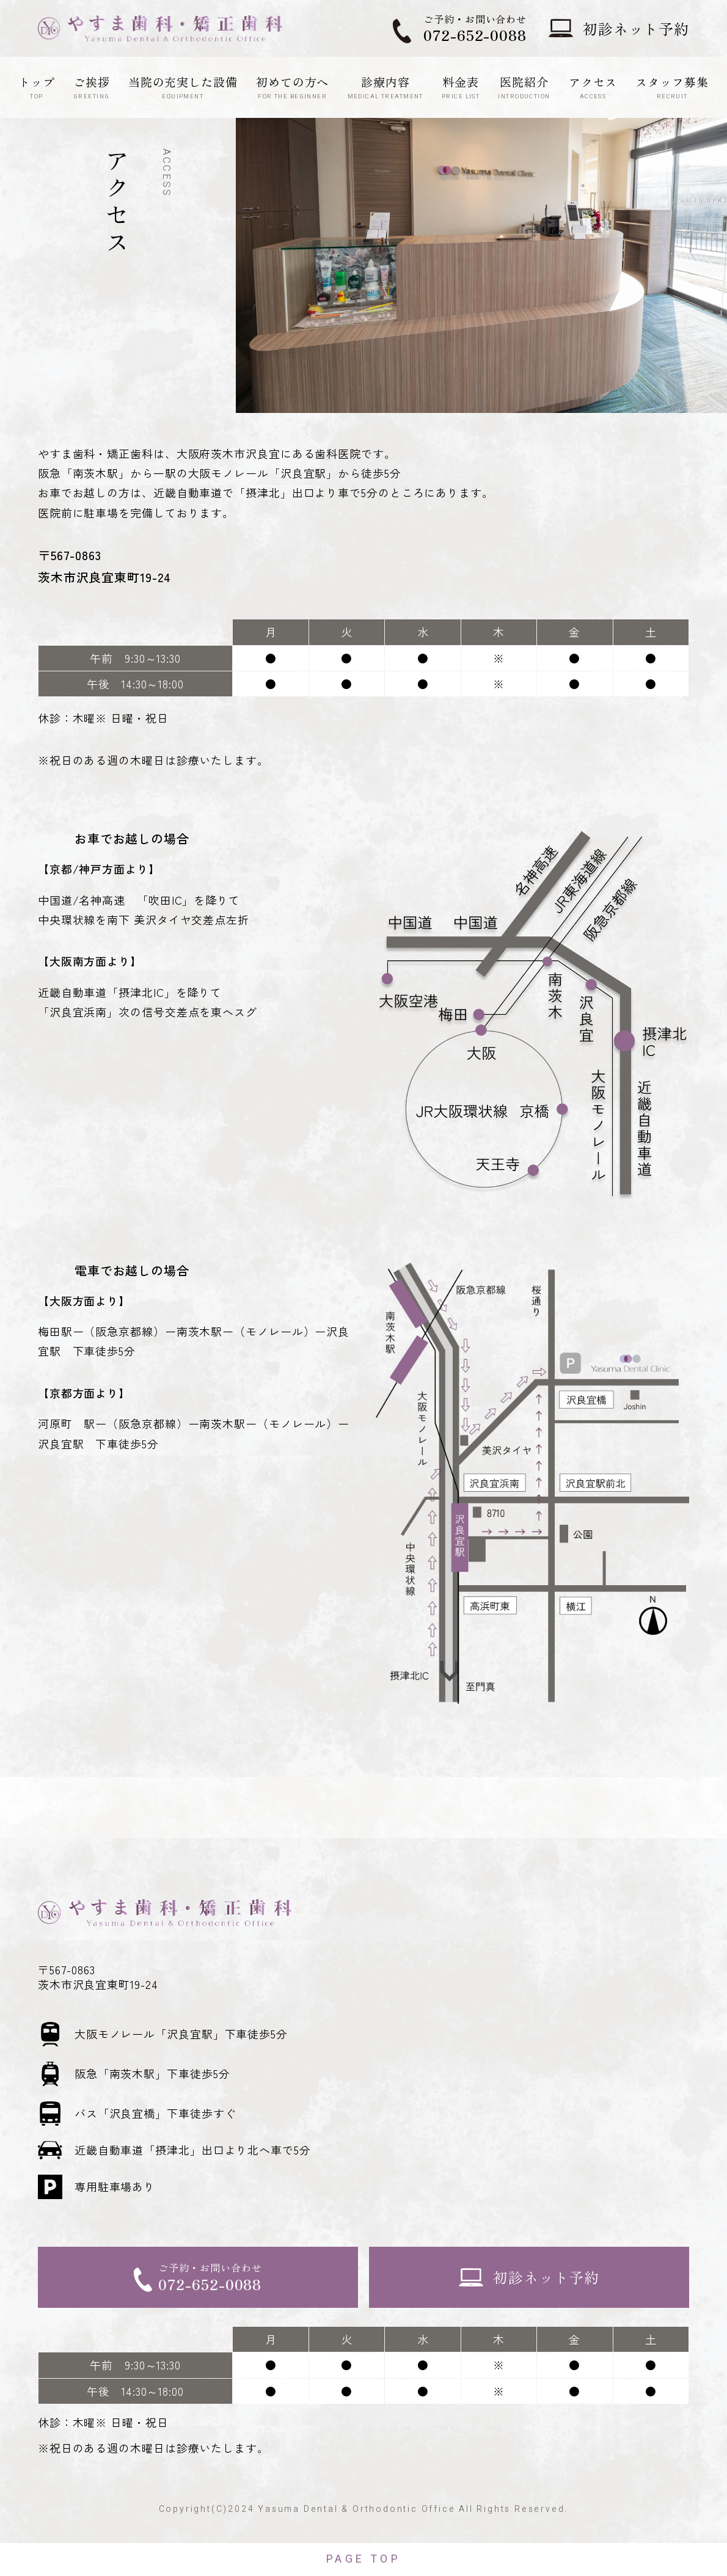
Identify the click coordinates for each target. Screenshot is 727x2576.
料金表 (461, 87)
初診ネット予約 (636, 28)
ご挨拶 (91, 87)
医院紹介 (524, 87)
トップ (36, 87)
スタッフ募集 (671, 87)
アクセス (593, 87)
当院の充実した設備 (183, 87)
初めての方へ (292, 87)
